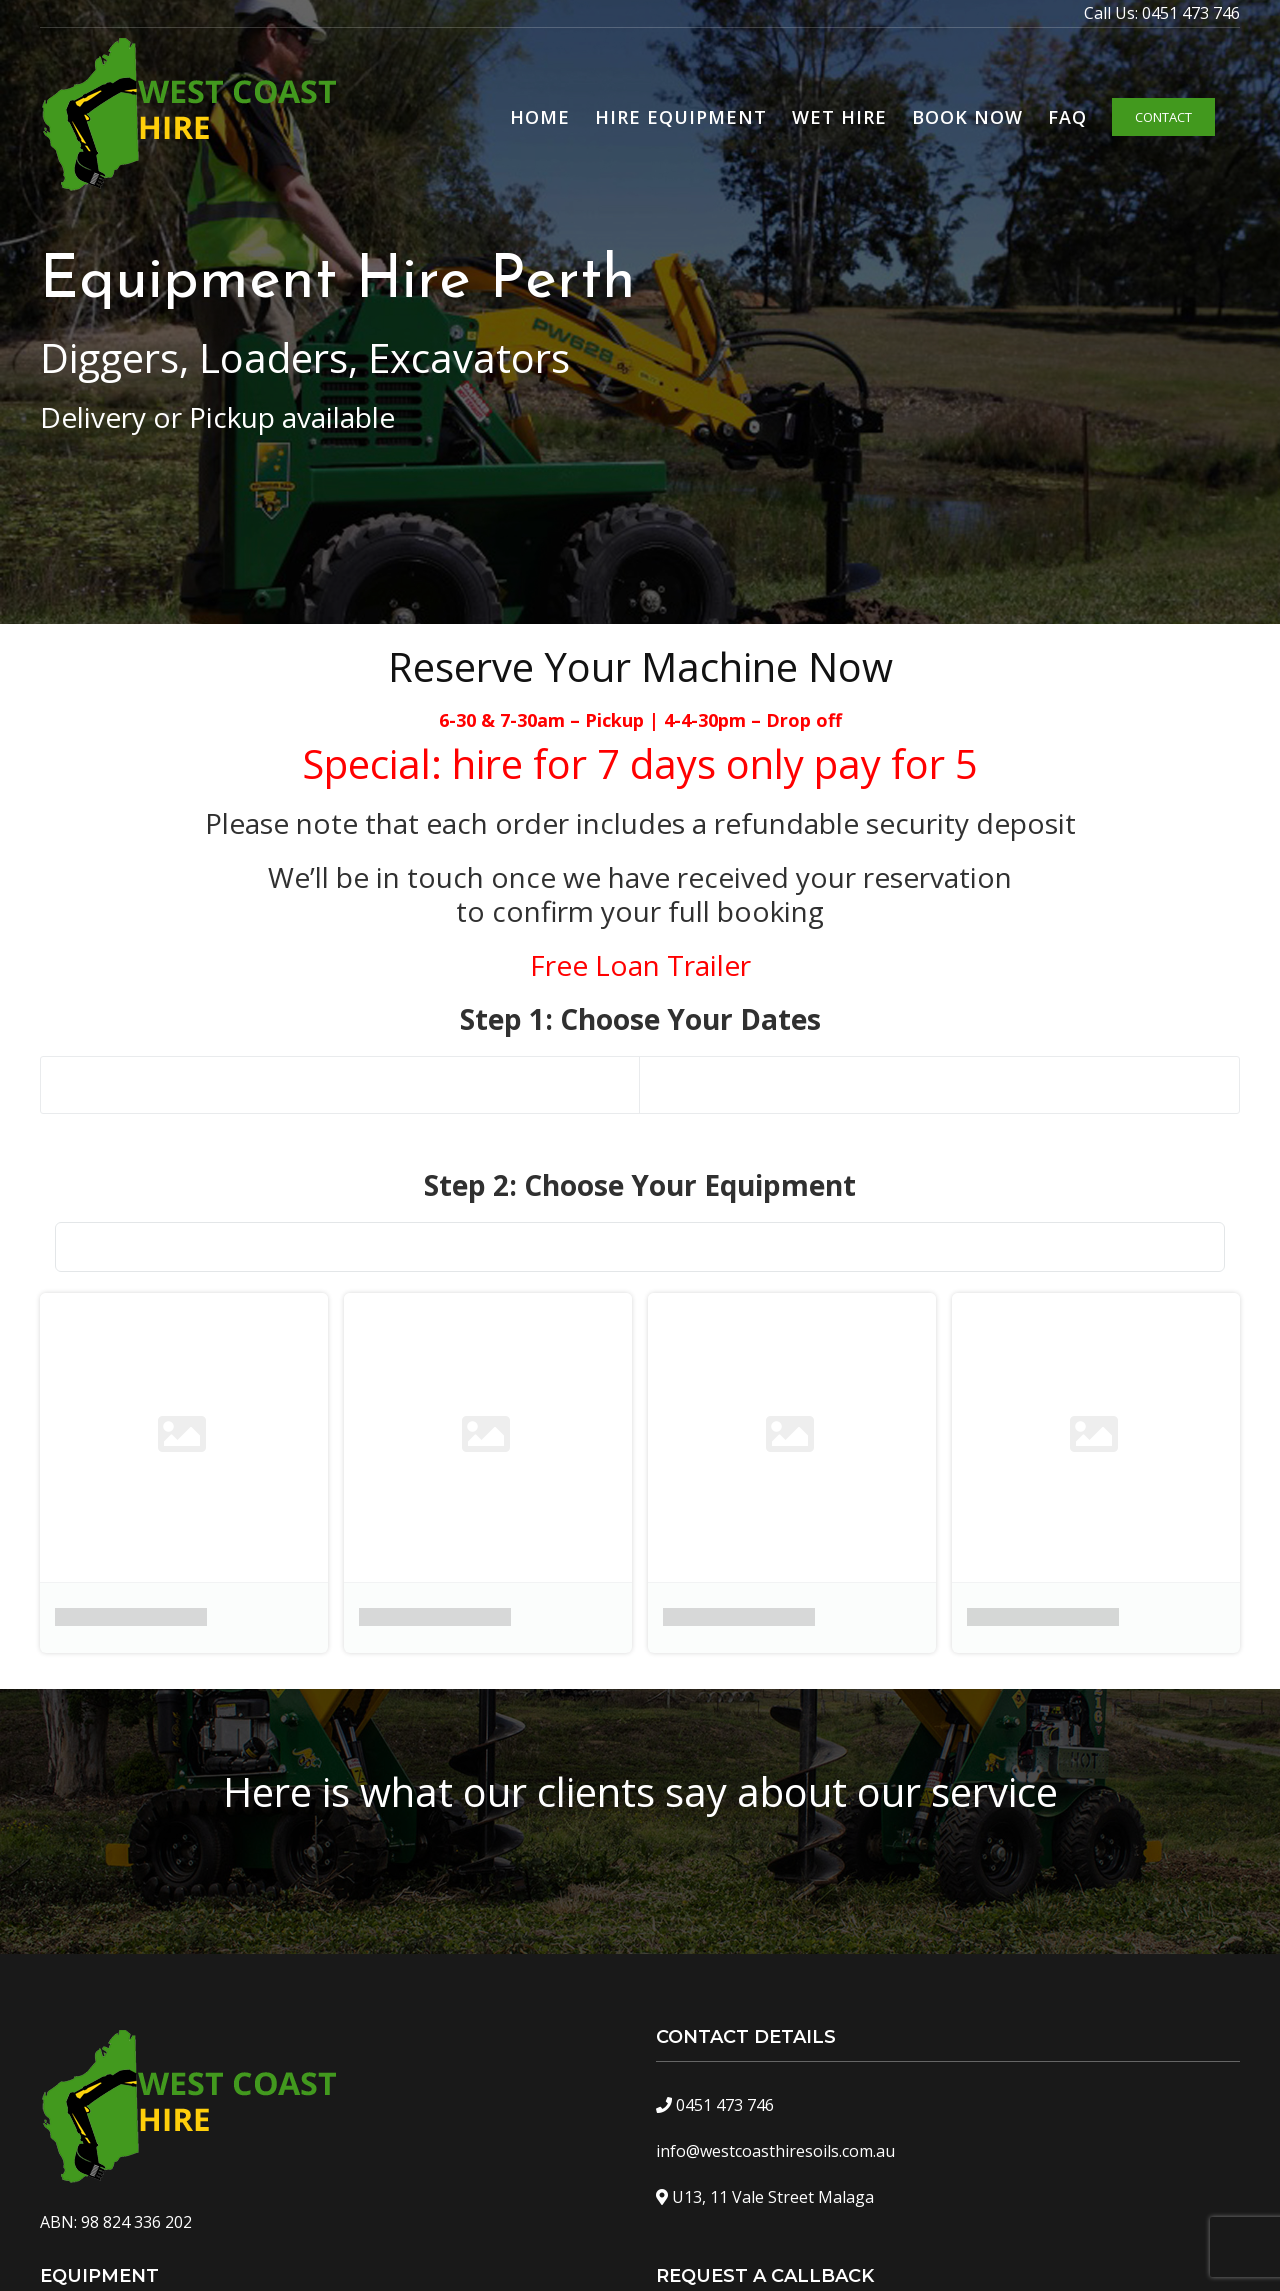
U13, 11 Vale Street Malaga (773, 2197)
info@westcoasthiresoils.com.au (775, 2151)
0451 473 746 (1191, 13)
